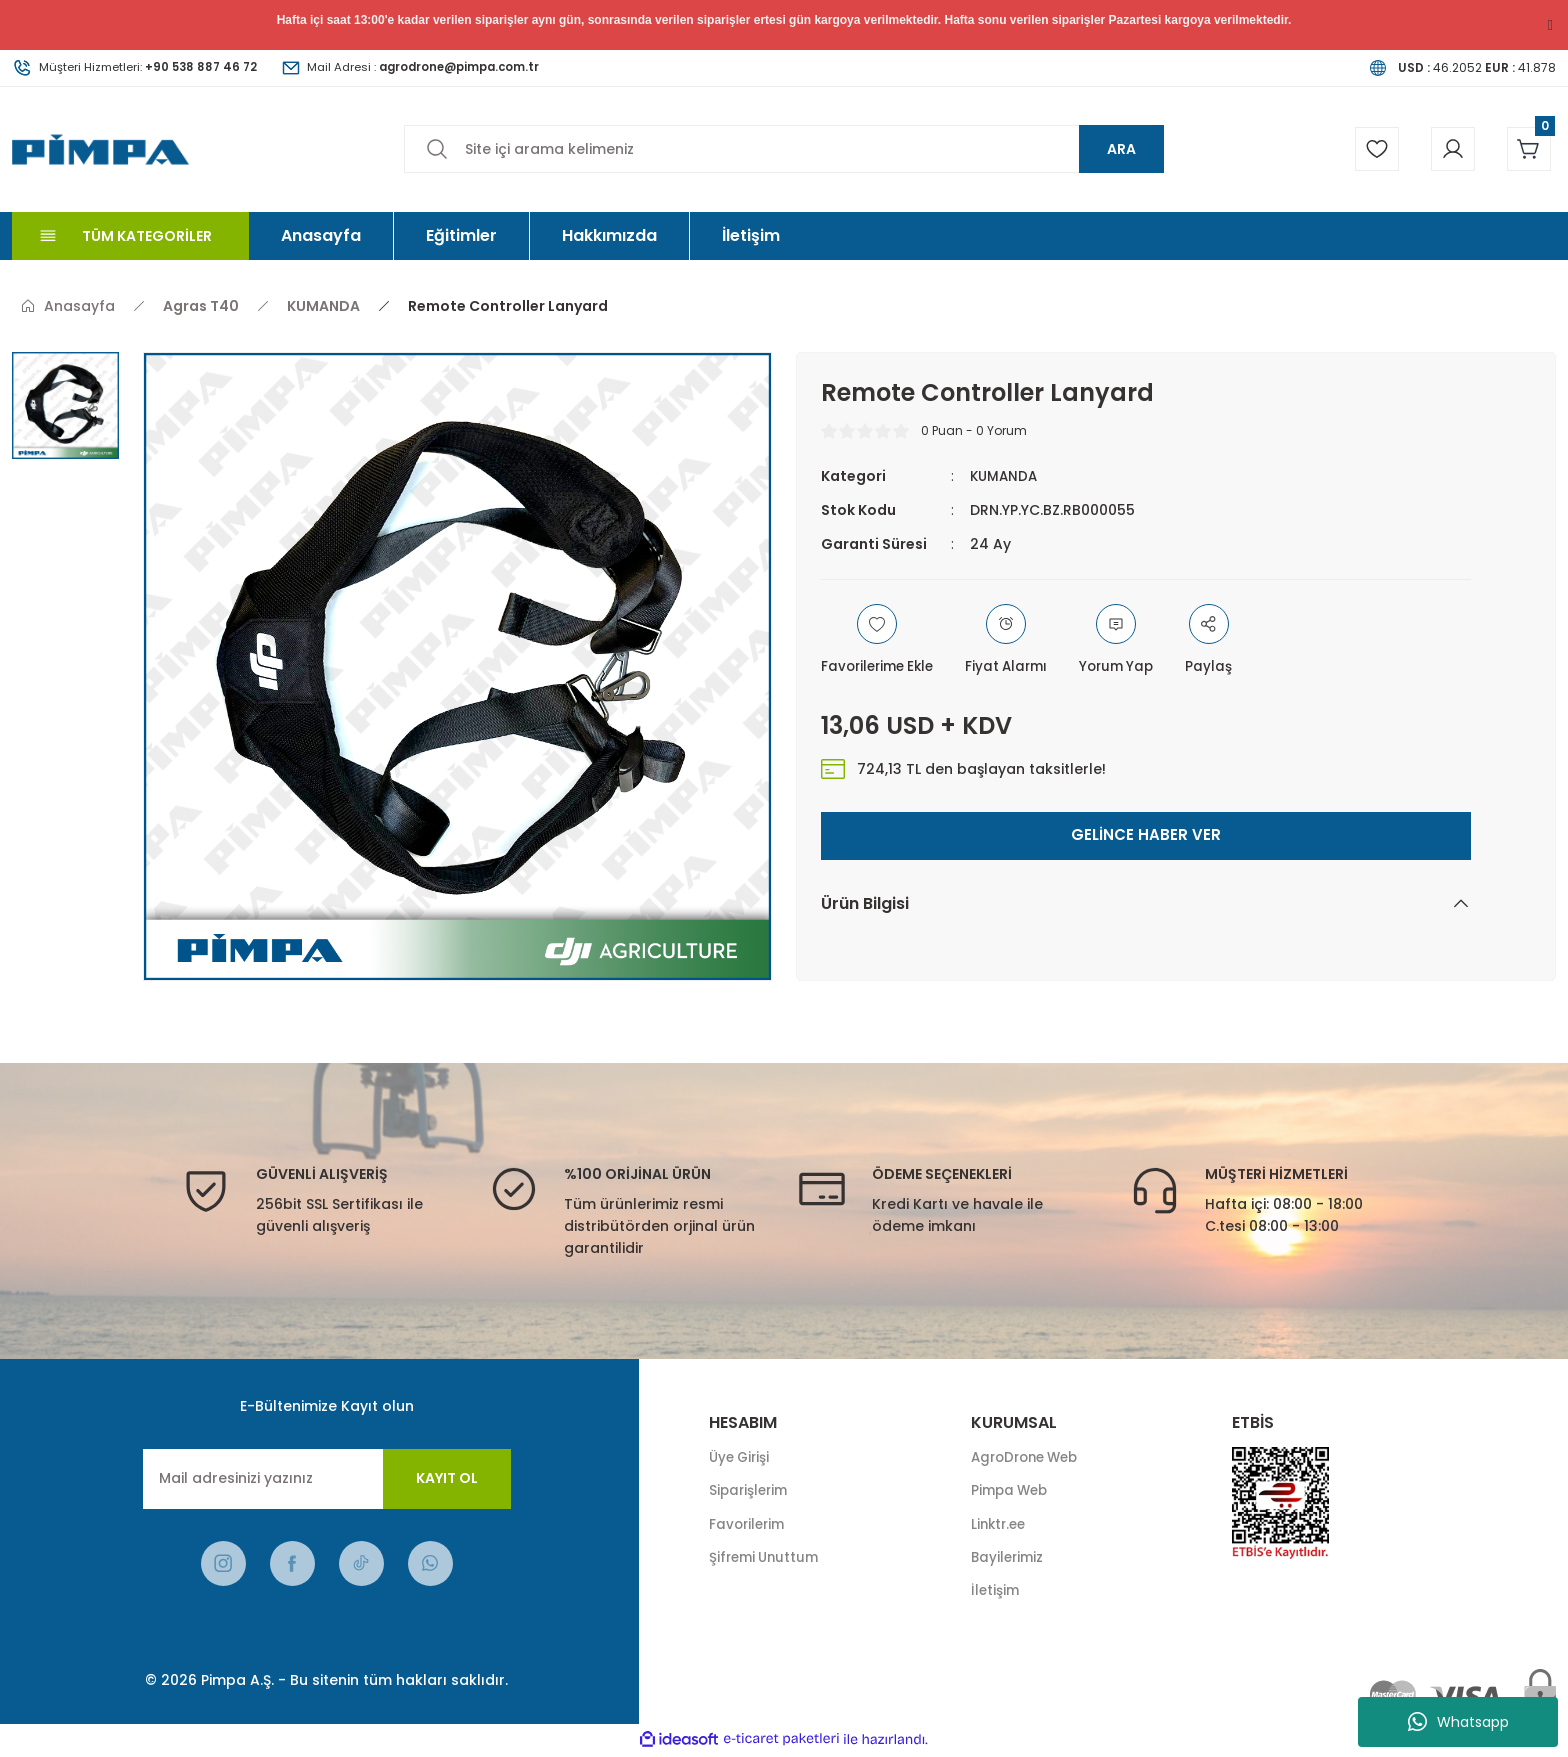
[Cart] (1527, 149)
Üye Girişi (741, 1458)
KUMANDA (1005, 476)
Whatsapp (1458, 1722)
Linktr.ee (1000, 1526)
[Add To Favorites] (881, 641)
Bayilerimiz (1009, 1560)
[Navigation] (130, 236)
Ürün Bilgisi (865, 903)
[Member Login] (1447, 149)
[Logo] (100, 148)
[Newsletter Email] (327, 1479)
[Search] (784, 149)
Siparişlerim (750, 1492)
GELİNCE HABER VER (1146, 835)
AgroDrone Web (1029, 1458)
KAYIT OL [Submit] (447, 1478)
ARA (1121, 149)
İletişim (996, 1594)
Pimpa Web (1012, 1492)
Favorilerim (749, 1526)
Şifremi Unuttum (767, 1560)
